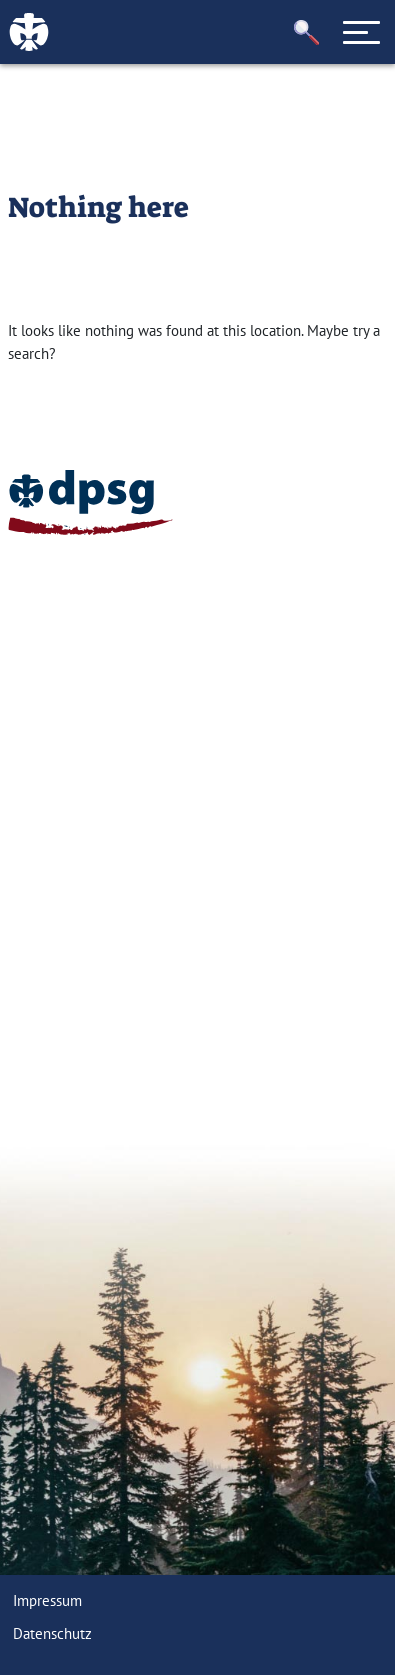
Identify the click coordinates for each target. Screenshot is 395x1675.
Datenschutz (52, 1633)
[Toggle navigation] (362, 32)
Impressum (47, 1600)
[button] (307, 32)
